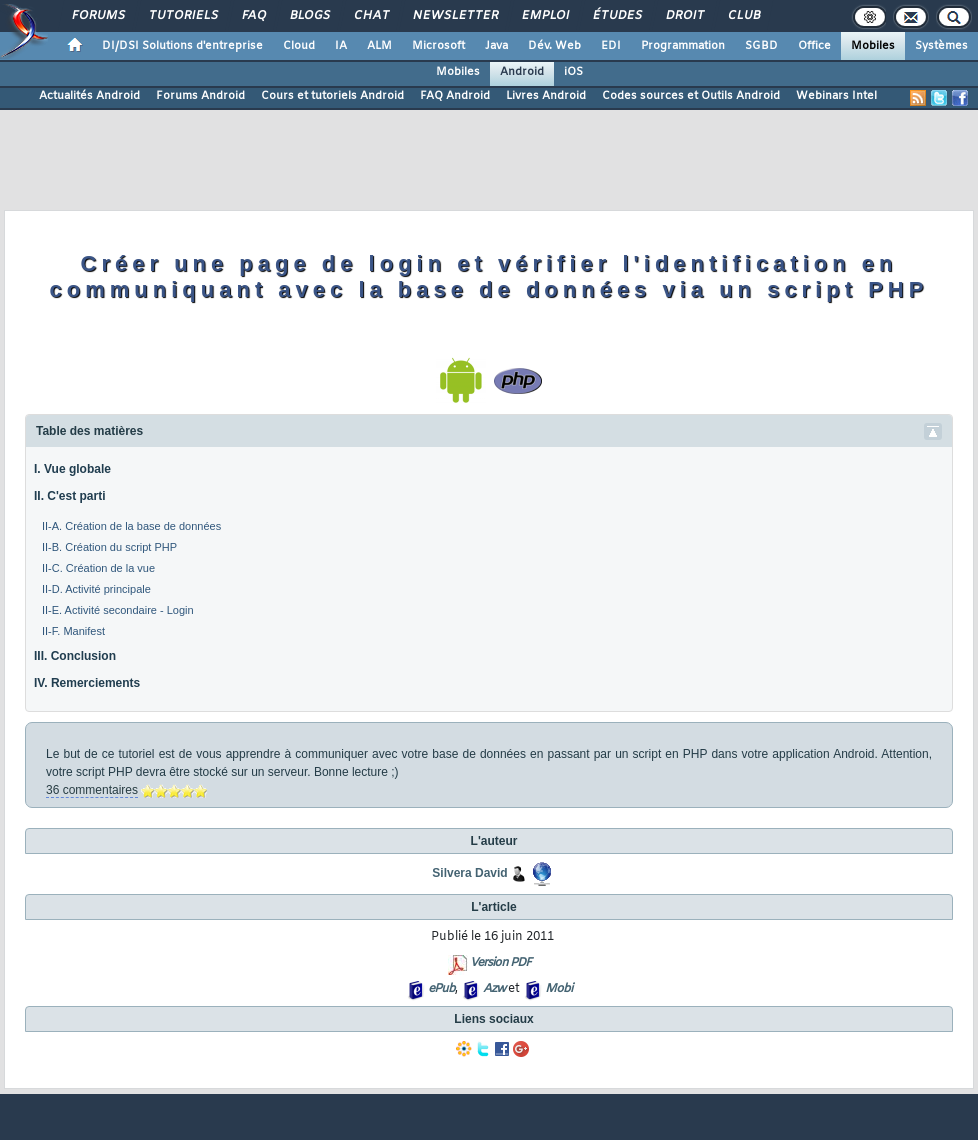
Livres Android (546, 96)
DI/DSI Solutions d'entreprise (182, 46)
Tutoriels (182, 16)
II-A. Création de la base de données (131, 526)
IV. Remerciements (87, 683)
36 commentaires (92, 790)
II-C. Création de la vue (98, 568)
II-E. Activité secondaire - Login (118, 610)
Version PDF (500, 963)
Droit (684, 16)
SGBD (761, 46)
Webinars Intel (836, 96)
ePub (441, 989)
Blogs (309, 16)
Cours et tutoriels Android (332, 96)
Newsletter (454, 16)
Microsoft (438, 46)
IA (341, 46)
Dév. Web (554, 46)
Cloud (299, 46)
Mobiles (873, 46)
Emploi (544, 16)
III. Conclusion (75, 656)
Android (522, 72)
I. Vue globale (72, 469)
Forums (97, 16)
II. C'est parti (70, 496)
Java (496, 46)
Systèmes (941, 46)
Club (743, 16)
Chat (370, 16)
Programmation (683, 46)
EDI (611, 46)
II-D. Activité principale (96, 589)
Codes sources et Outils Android (691, 96)
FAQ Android (455, 96)
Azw (494, 989)
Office (814, 46)
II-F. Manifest (73, 631)
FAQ (253, 16)
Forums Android (200, 96)
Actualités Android (89, 96)
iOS (573, 72)
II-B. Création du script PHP (109, 547)
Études (616, 16)
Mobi (558, 989)
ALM (379, 46)
